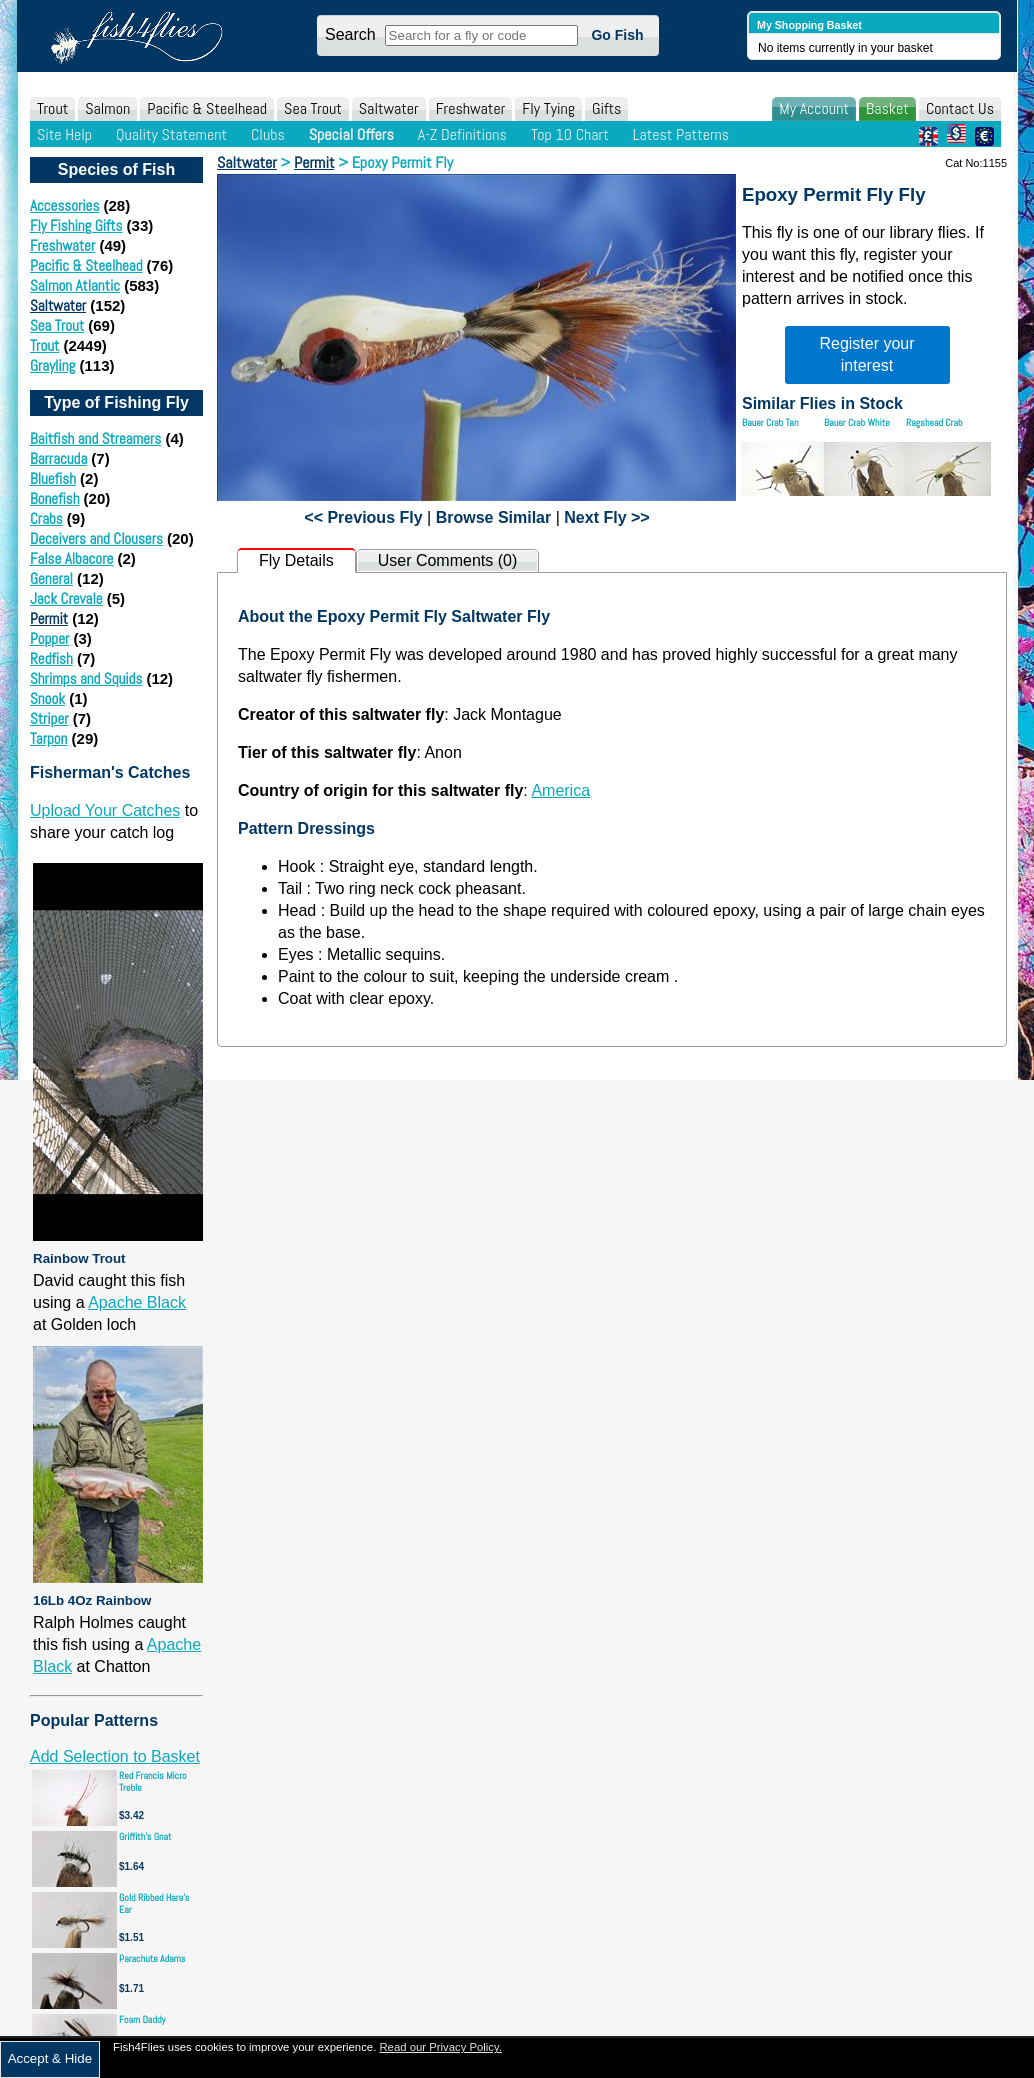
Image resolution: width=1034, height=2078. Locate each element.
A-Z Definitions (462, 134)
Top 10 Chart (570, 134)
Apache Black (137, 1302)
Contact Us (960, 108)
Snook (47, 698)
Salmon (107, 108)
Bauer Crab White (857, 422)
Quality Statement (171, 134)
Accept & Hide (50, 2058)
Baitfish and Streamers (95, 438)
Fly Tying (548, 108)
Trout (52, 108)
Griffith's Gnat (145, 1836)
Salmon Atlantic (75, 285)
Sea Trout (313, 108)
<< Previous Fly (363, 517)
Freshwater (471, 108)
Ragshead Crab (934, 422)
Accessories (64, 205)
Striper (49, 718)
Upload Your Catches (105, 810)
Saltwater (389, 108)
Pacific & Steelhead (207, 108)
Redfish (51, 658)
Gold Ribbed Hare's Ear (154, 1903)
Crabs (46, 518)
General (51, 578)
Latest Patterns (681, 134)
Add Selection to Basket (115, 1756)
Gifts (606, 108)
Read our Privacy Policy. (440, 2047)
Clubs (268, 134)
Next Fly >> (606, 517)
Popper (49, 638)
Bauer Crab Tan (770, 422)
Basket (887, 108)
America (560, 790)
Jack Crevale (66, 598)
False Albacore (71, 558)
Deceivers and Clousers (96, 538)
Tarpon (48, 738)
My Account (814, 108)
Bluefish (53, 478)
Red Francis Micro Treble (153, 1781)
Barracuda (58, 458)
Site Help (64, 134)
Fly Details (296, 560)
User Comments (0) (448, 560)
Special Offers (351, 134)
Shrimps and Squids (86, 678)
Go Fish (617, 35)
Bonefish (54, 498)
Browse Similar (494, 517)
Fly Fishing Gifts (76, 225)
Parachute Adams (152, 1958)
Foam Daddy (142, 2019)
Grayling (52, 365)
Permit (49, 618)
